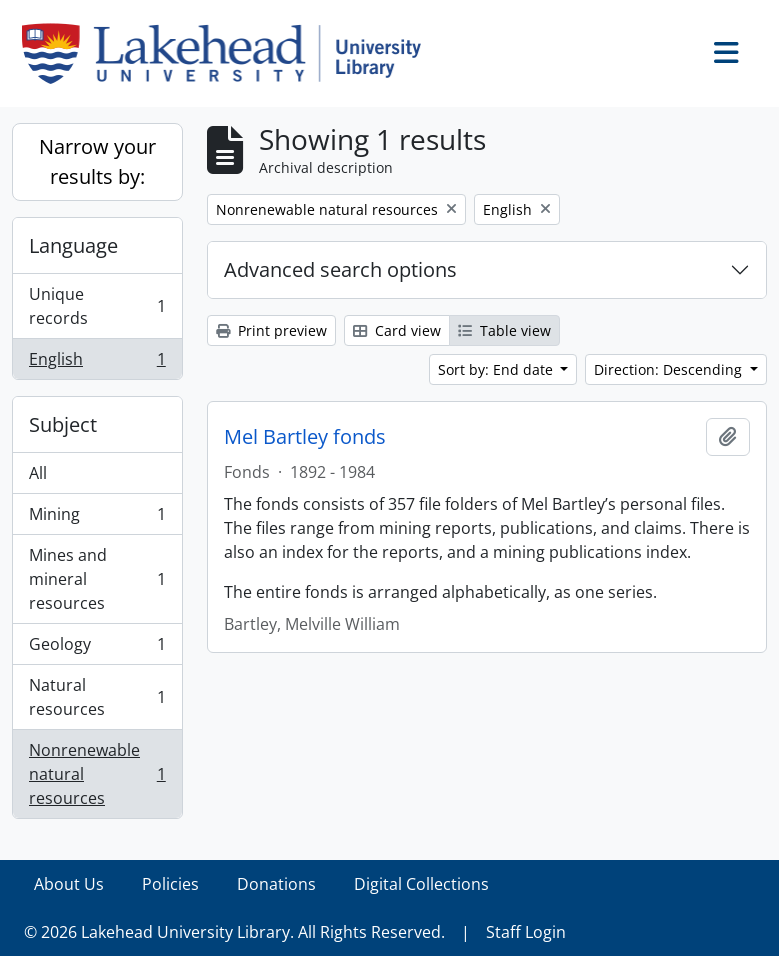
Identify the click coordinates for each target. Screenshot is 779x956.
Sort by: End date (497, 369)
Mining (97, 518)
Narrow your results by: (97, 161)
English (97, 363)
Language (73, 245)
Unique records (97, 306)
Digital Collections (421, 884)
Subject (63, 424)
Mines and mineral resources (97, 579)
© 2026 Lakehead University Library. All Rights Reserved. (234, 932)
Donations (276, 884)
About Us (69, 884)
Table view (504, 330)
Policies (170, 884)
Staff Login (526, 932)
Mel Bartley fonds (305, 437)
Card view (397, 330)
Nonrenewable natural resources (97, 774)
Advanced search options (340, 269)
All (38, 473)
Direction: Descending (670, 369)
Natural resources (97, 697)
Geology (97, 648)
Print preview (271, 330)
